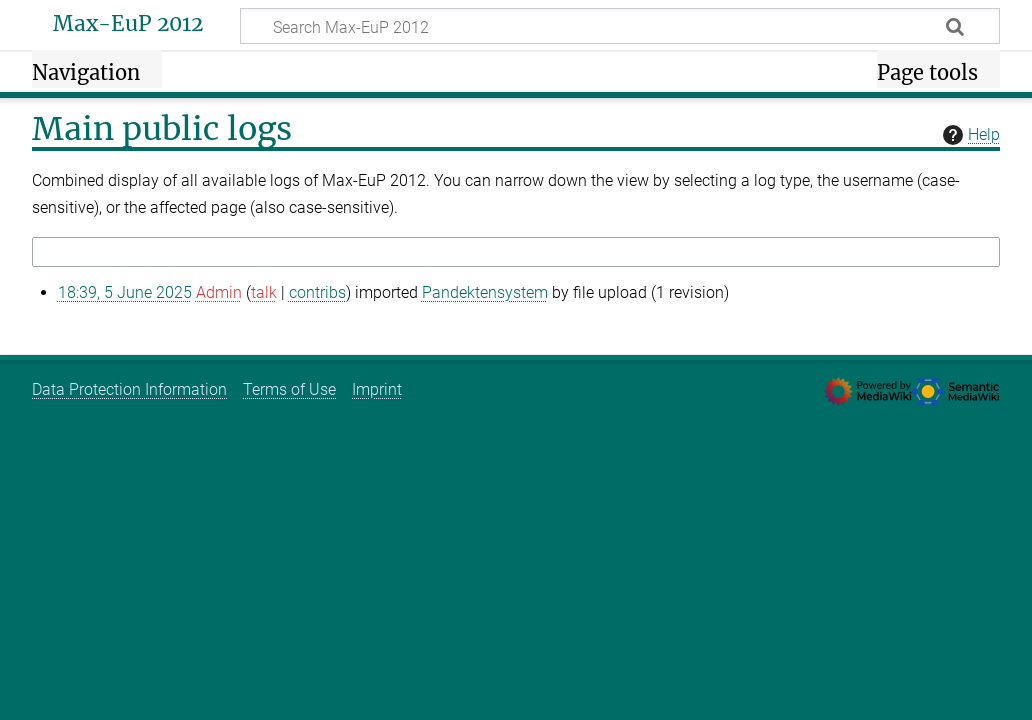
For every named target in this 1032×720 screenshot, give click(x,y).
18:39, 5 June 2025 (125, 292)
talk (264, 292)
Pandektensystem (485, 292)
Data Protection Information (129, 389)
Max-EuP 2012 (128, 24)
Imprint (377, 389)
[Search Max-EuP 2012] (620, 26)
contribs (317, 292)
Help (969, 135)
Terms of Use (289, 389)
